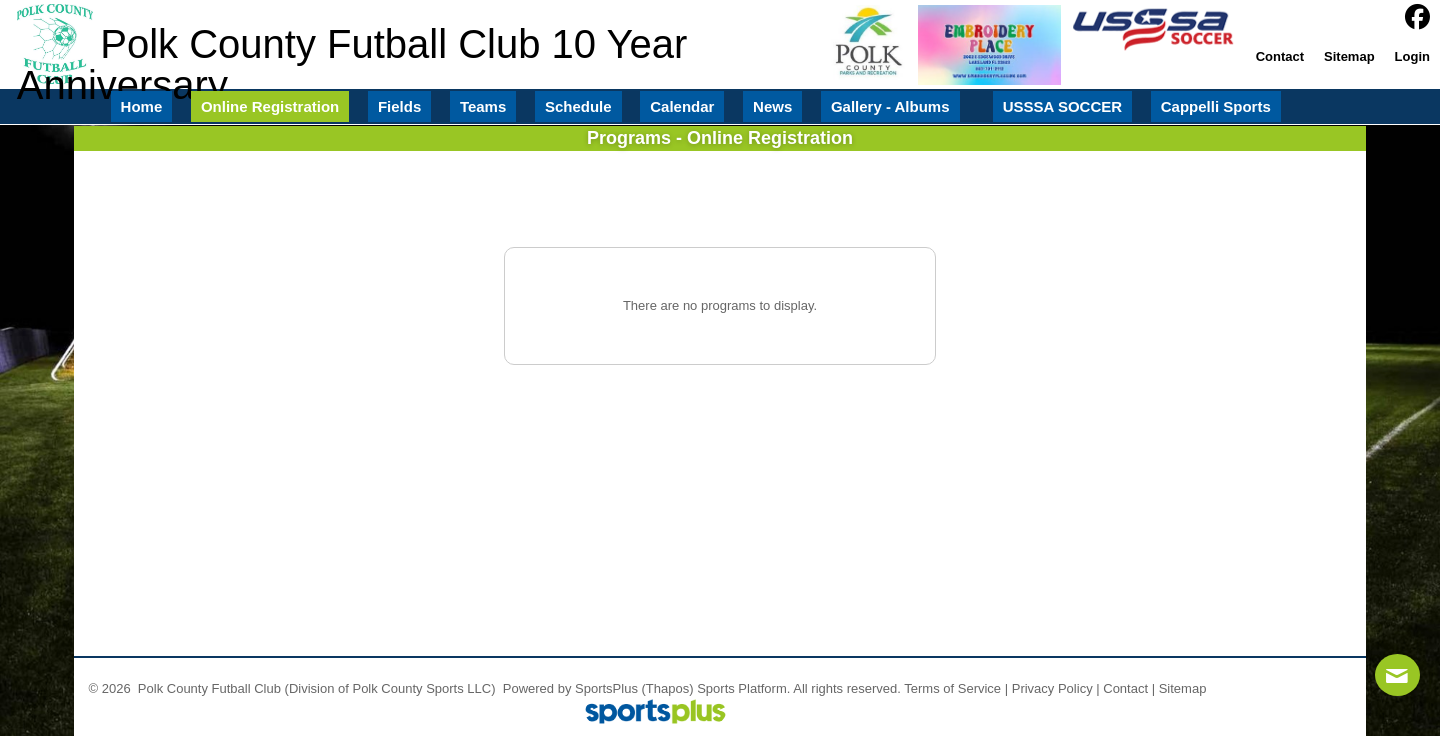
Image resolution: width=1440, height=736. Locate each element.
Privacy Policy (1052, 688)
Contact (1125, 688)
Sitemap (1183, 688)
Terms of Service (952, 688)
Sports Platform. (743, 688)
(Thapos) (668, 688)
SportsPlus (606, 688)
